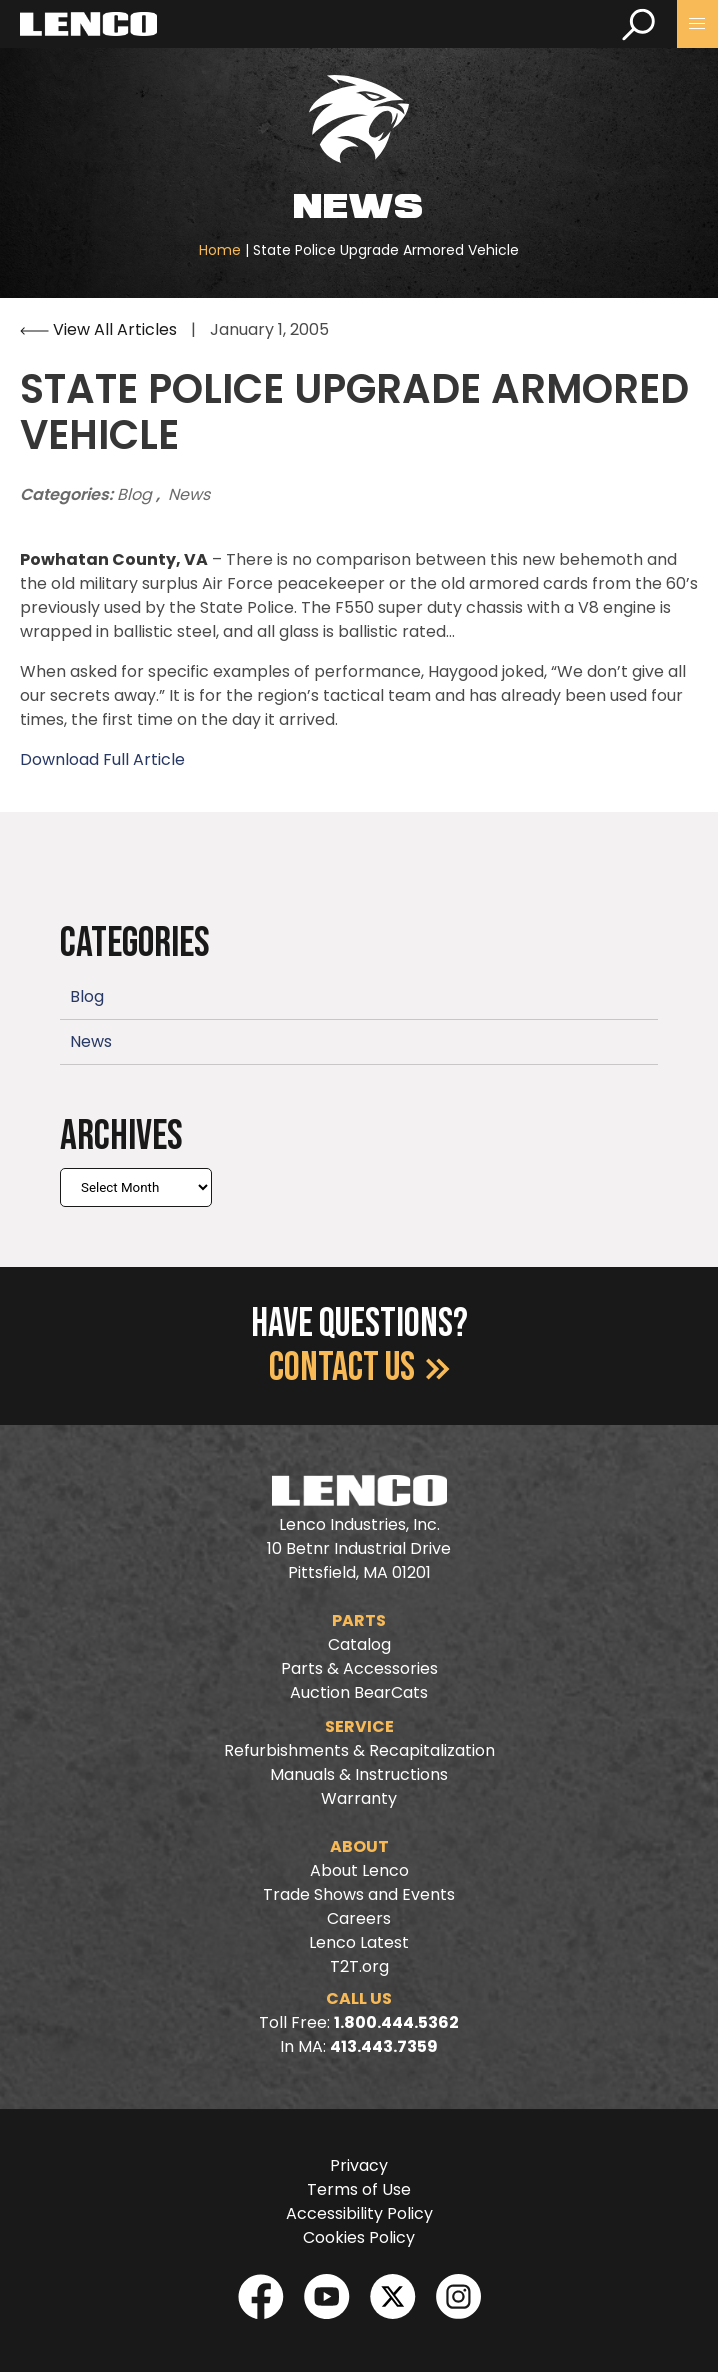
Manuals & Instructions (359, 1774)
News (189, 494)
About (359, 1846)
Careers (359, 1918)
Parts (359, 1620)
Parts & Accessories (359, 1668)
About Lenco (359, 1870)
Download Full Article (102, 759)
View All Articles (100, 329)
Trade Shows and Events (359, 1894)
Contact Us (359, 1368)
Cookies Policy (359, 2237)
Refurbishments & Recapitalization (359, 1750)
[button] (697, 24)
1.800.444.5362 (396, 2022)
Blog (136, 494)
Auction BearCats (359, 1692)
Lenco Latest (359, 1942)
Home (220, 250)
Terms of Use (359, 2189)
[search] (638, 24)
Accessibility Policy (359, 2213)
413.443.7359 (384, 2046)
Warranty (359, 1798)
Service (359, 1726)
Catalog (359, 1644)
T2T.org (359, 1966)
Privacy (359, 2165)
